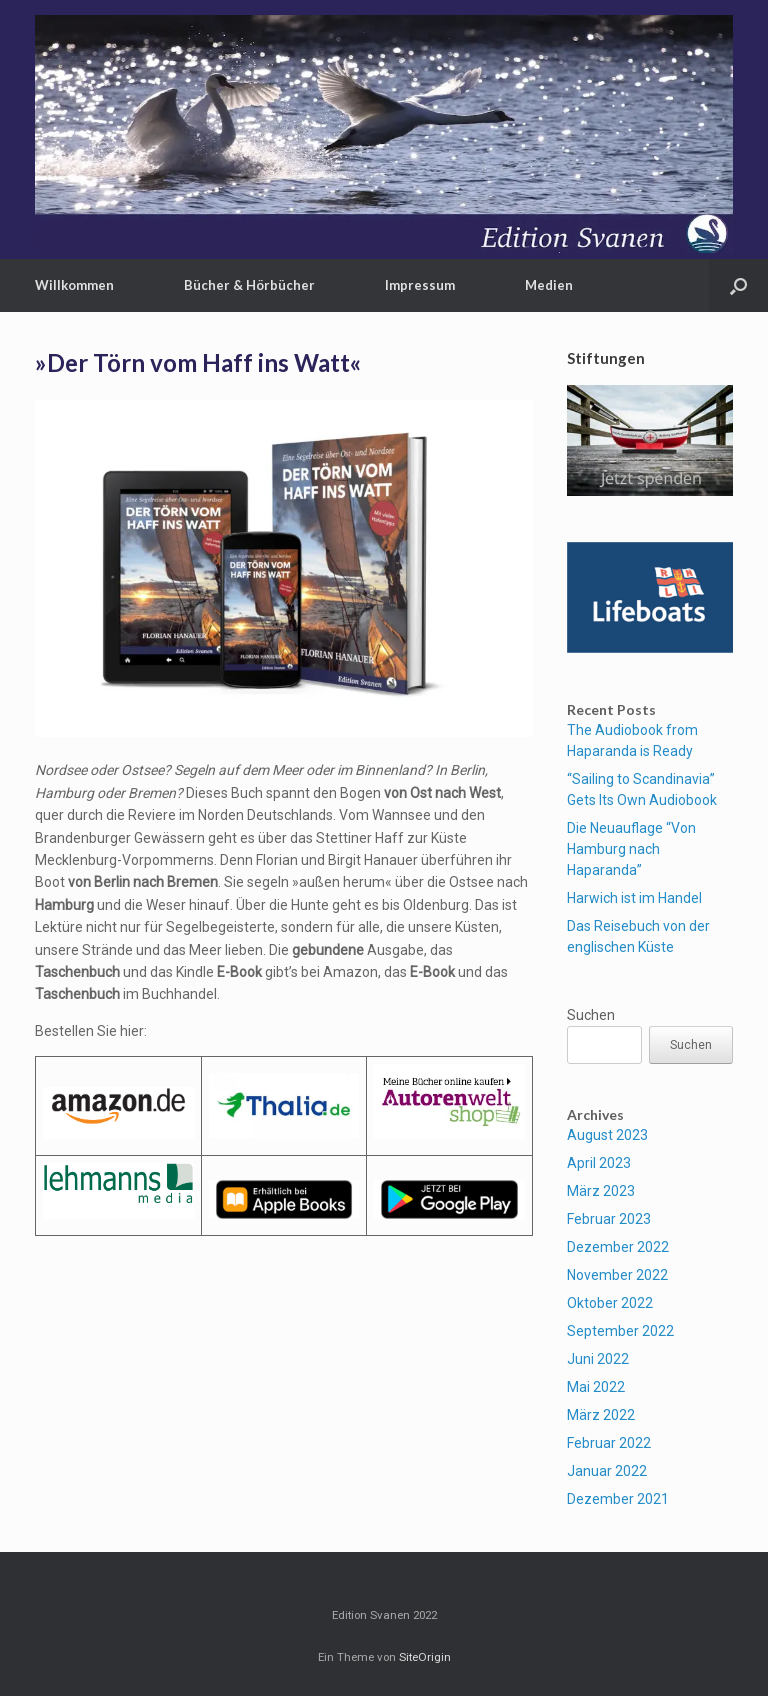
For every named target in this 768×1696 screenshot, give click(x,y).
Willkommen (74, 285)
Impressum (420, 285)
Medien (549, 285)
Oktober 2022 (610, 1303)
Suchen (591, 1015)
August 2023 (607, 1135)
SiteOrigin (425, 1657)
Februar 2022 (609, 1443)
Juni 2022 (598, 1359)
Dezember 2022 (618, 1247)
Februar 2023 (609, 1219)
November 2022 (617, 1275)
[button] (738, 285)
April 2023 (599, 1163)
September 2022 (620, 1331)
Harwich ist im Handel (634, 898)
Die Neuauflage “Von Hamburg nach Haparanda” (631, 849)
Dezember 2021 (618, 1499)
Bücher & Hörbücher (249, 285)
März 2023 (601, 1191)
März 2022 (601, 1415)
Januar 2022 (607, 1471)
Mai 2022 (596, 1387)
